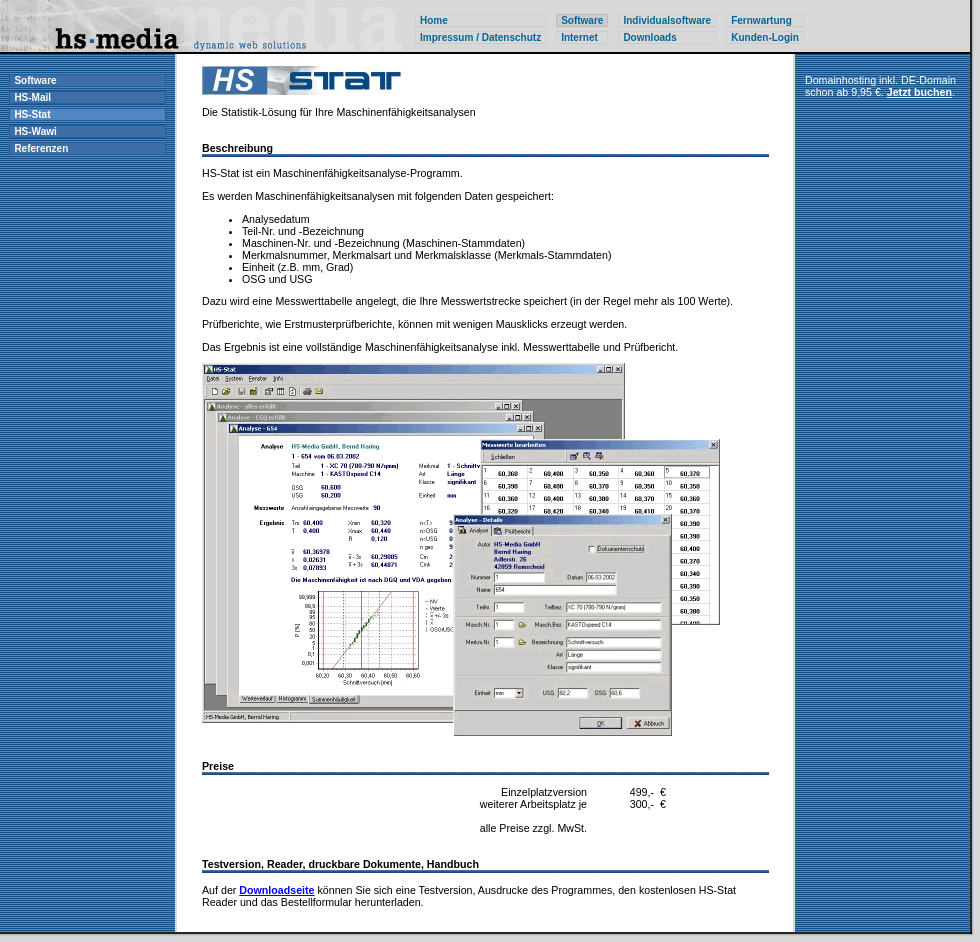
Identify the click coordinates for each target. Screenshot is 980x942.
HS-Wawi (35, 131)
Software (35, 80)
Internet (579, 37)
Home (434, 20)
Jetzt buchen (919, 92)
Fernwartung (761, 20)
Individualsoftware (667, 20)
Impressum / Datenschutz (480, 37)
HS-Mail (32, 97)
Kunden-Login (765, 37)
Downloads (649, 37)
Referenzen (41, 148)
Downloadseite (276, 890)
